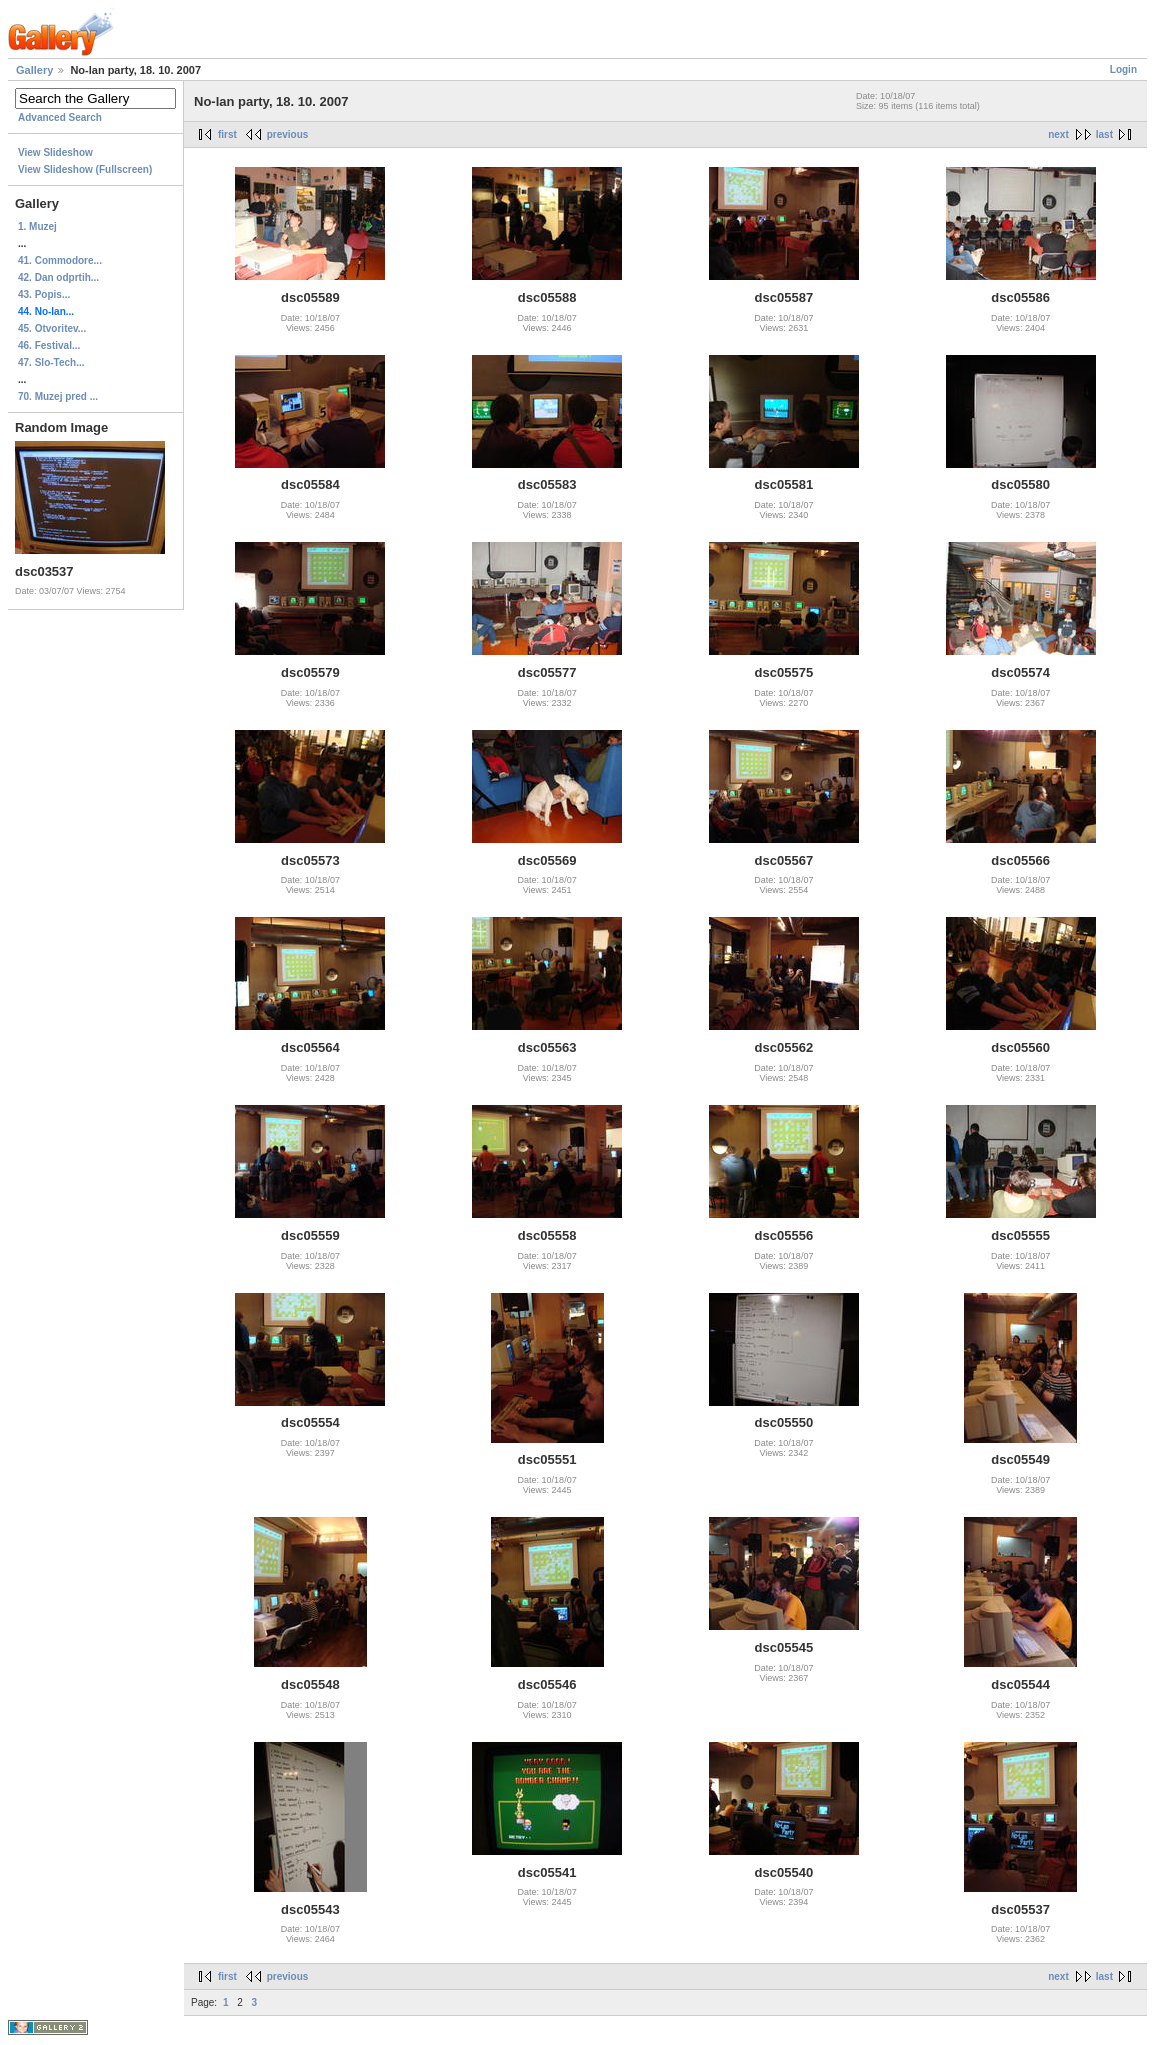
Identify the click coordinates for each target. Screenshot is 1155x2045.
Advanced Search (60, 117)
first (227, 134)
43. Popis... (44, 294)
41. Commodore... (60, 260)
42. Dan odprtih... (58, 277)
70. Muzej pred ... (58, 396)
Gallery (34, 70)
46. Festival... (49, 345)
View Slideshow (55, 152)
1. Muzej (37, 226)
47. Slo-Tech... (51, 362)
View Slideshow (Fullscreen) (85, 169)
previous (288, 134)
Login (1123, 69)
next (1058, 134)
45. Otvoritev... (52, 328)
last (1104, 134)
